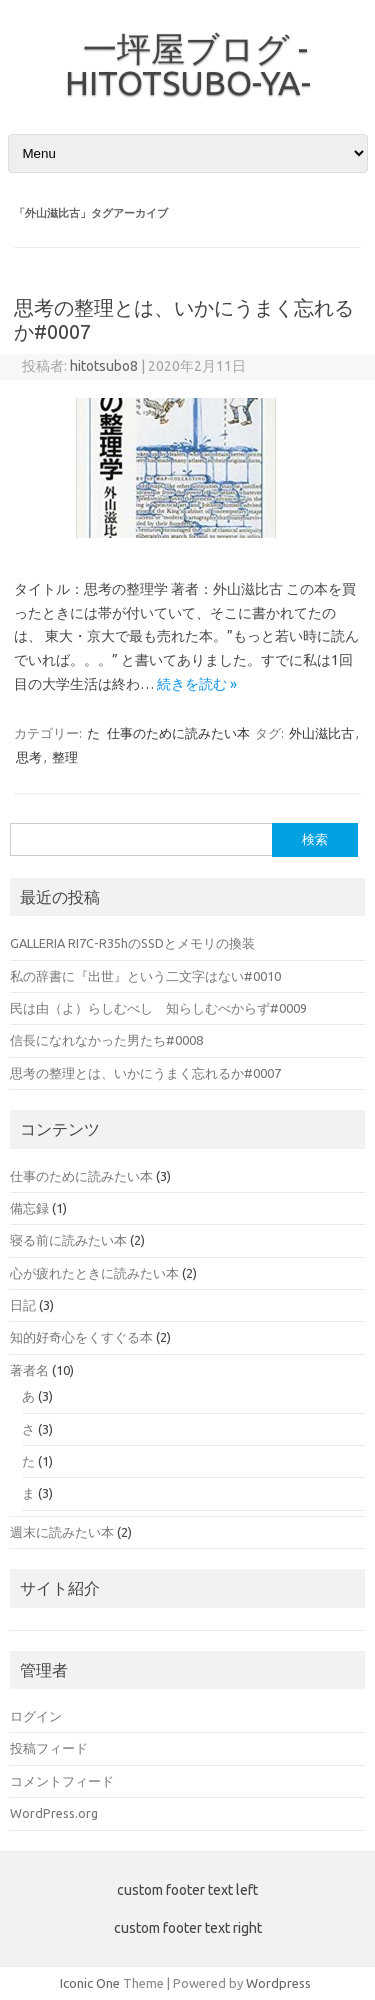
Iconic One (90, 1983)
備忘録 (29, 1208)
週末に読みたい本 (62, 1532)
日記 (23, 1305)
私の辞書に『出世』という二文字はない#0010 (145, 976)
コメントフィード (62, 1781)
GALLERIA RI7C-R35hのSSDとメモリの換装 (132, 943)
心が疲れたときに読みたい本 (94, 1273)
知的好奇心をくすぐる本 (81, 1337)
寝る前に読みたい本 (68, 1240)
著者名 (29, 1370)
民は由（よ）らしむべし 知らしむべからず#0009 (158, 1008)
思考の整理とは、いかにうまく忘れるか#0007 (145, 1073)
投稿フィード (49, 1748)
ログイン (36, 1716)
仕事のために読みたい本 (178, 733)
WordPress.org (54, 1813)
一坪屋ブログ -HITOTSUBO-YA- (188, 65)
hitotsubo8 (104, 366)
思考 (29, 757)
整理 (65, 757)
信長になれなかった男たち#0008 (106, 1040)
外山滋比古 (321, 733)
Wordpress (278, 1983)
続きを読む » (197, 684)
